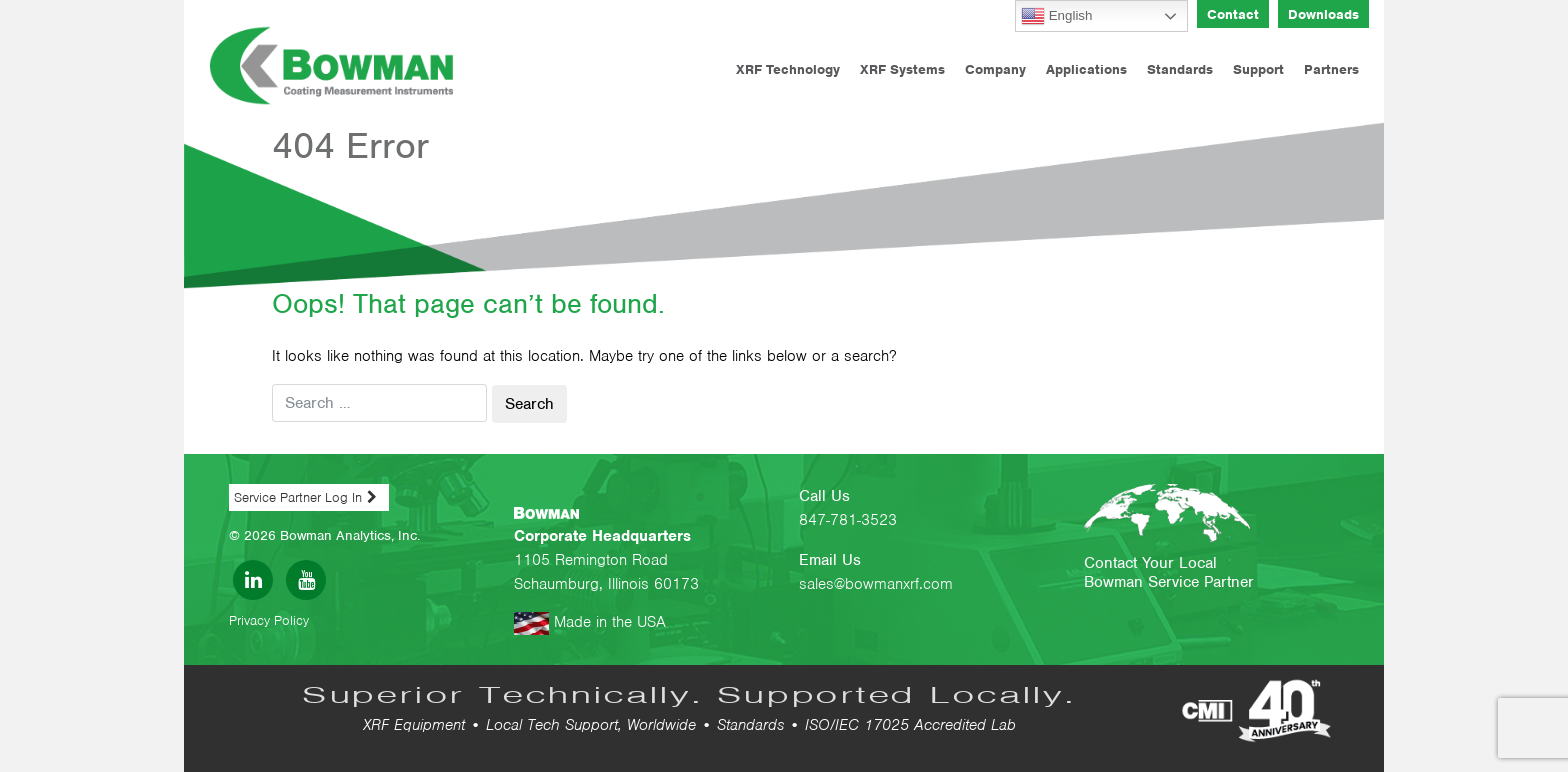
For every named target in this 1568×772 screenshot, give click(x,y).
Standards (1180, 69)
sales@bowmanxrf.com (876, 584)
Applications (1086, 69)
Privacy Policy (269, 620)
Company (995, 69)
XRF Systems (902, 69)
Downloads (1323, 14)
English (1056, 16)
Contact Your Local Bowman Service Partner (1169, 572)
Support (1258, 69)
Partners (1331, 69)
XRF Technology (788, 69)
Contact (1233, 14)
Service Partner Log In (298, 497)
